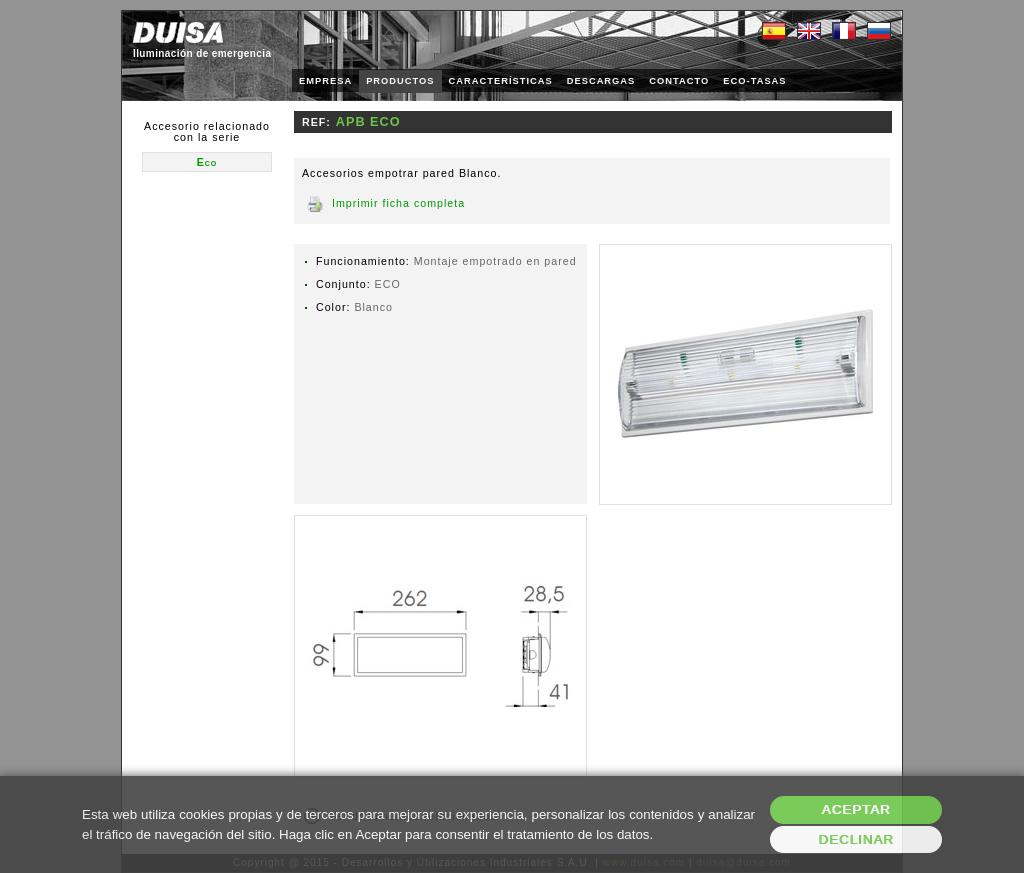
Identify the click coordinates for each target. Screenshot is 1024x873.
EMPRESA (325, 81)
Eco (207, 162)
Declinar (855, 839)
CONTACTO (679, 81)
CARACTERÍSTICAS (501, 81)
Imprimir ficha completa (398, 203)
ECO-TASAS (754, 81)
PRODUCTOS (400, 81)
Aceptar (856, 809)
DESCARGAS (601, 81)
